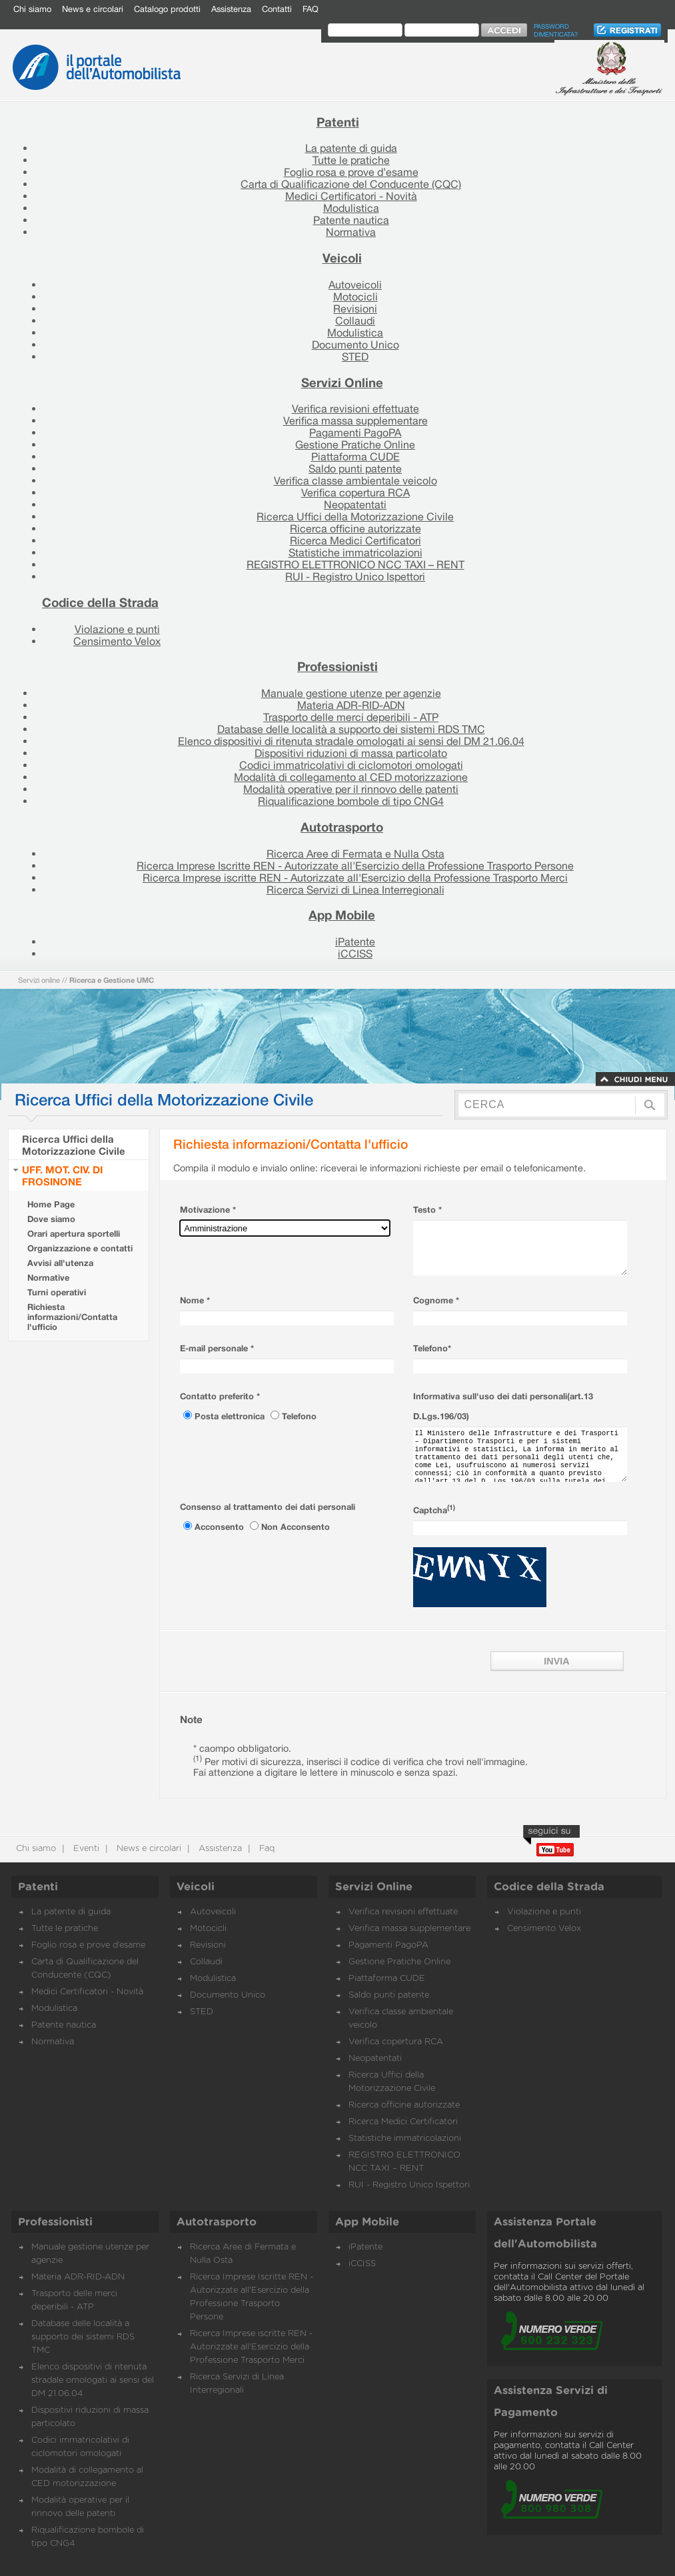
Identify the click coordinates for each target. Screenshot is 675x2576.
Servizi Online (342, 382)
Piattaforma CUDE (355, 456)
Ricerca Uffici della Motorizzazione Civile (355, 516)
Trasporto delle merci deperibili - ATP (350, 717)
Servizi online (39, 979)
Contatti (277, 9)
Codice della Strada (100, 602)
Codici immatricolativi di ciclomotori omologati (351, 765)
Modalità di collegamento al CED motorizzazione (351, 777)
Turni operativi (56, 1292)
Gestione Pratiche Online (355, 444)
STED (355, 356)
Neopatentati (355, 504)
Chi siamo (32, 9)
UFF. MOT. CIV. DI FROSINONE (62, 1175)
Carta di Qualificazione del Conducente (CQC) (351, 184)
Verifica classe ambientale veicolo (355, 480)
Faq (266, 1848)
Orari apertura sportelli (73, 1234)
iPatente (355, 942)
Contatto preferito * (220, 1396)
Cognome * (436, 1300)
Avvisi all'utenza (60, 1263)
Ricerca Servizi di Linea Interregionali (355, 890)
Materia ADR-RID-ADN (351, 705)
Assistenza (231, 9)
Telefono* (432, 1348)
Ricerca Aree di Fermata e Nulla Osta (355, 854)
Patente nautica (351, 220)
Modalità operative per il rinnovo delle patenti (350, 789)
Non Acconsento (295, 1527)
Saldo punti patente (355, 468)
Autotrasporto (342, 827)
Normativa (351, 232)
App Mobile (342, 915)
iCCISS (355, 954)
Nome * (195, 1300)
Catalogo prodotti (167, 9)
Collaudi (355, 320)
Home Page (51, 1204)
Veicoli (342, 258)
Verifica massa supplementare (355, 420)
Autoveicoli (355, 285)
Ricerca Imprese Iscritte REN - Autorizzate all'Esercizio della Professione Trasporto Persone (355, 866)
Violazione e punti (117, 629)
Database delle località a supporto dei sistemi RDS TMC (351, 729)
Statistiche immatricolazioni (355, 552)
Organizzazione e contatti (80, 1248)
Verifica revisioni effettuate (355, 408)
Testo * (427, 1210)
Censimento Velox (117, 641)
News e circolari (92, 9)
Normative (48, 1278)
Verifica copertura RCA (355, 492)
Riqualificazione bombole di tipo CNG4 (351, 801)
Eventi (85, 1848)
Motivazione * (208, 1210)
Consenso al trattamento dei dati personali (267, 1507)
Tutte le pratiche (351, 160)
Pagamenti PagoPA (355, 432)
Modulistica (351, 208)
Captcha (434, 1510)
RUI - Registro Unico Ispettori (355, 576)
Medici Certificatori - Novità (351, 196)
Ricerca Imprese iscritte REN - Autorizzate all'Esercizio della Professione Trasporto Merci (355, 878)
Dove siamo (51, 1219)
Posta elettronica (231, 1416)
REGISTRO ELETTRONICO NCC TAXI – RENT (355, 564)
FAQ (311, 9)
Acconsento (221, 1527)
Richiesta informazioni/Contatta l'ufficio (72, 1317)
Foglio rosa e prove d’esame (351, 172)
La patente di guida (351, 148)
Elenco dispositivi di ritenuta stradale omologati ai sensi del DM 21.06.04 (351, 741)
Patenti (338, 122)
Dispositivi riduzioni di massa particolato (351, 753)
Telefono (299, 1416)
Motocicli (355, 297)
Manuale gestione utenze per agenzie (351, 693)
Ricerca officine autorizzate (355, 528)
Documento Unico (355, 344)
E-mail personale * (217, 1348)
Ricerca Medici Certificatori (355, 540)
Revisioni (355, 309)
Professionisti (337, 666)
